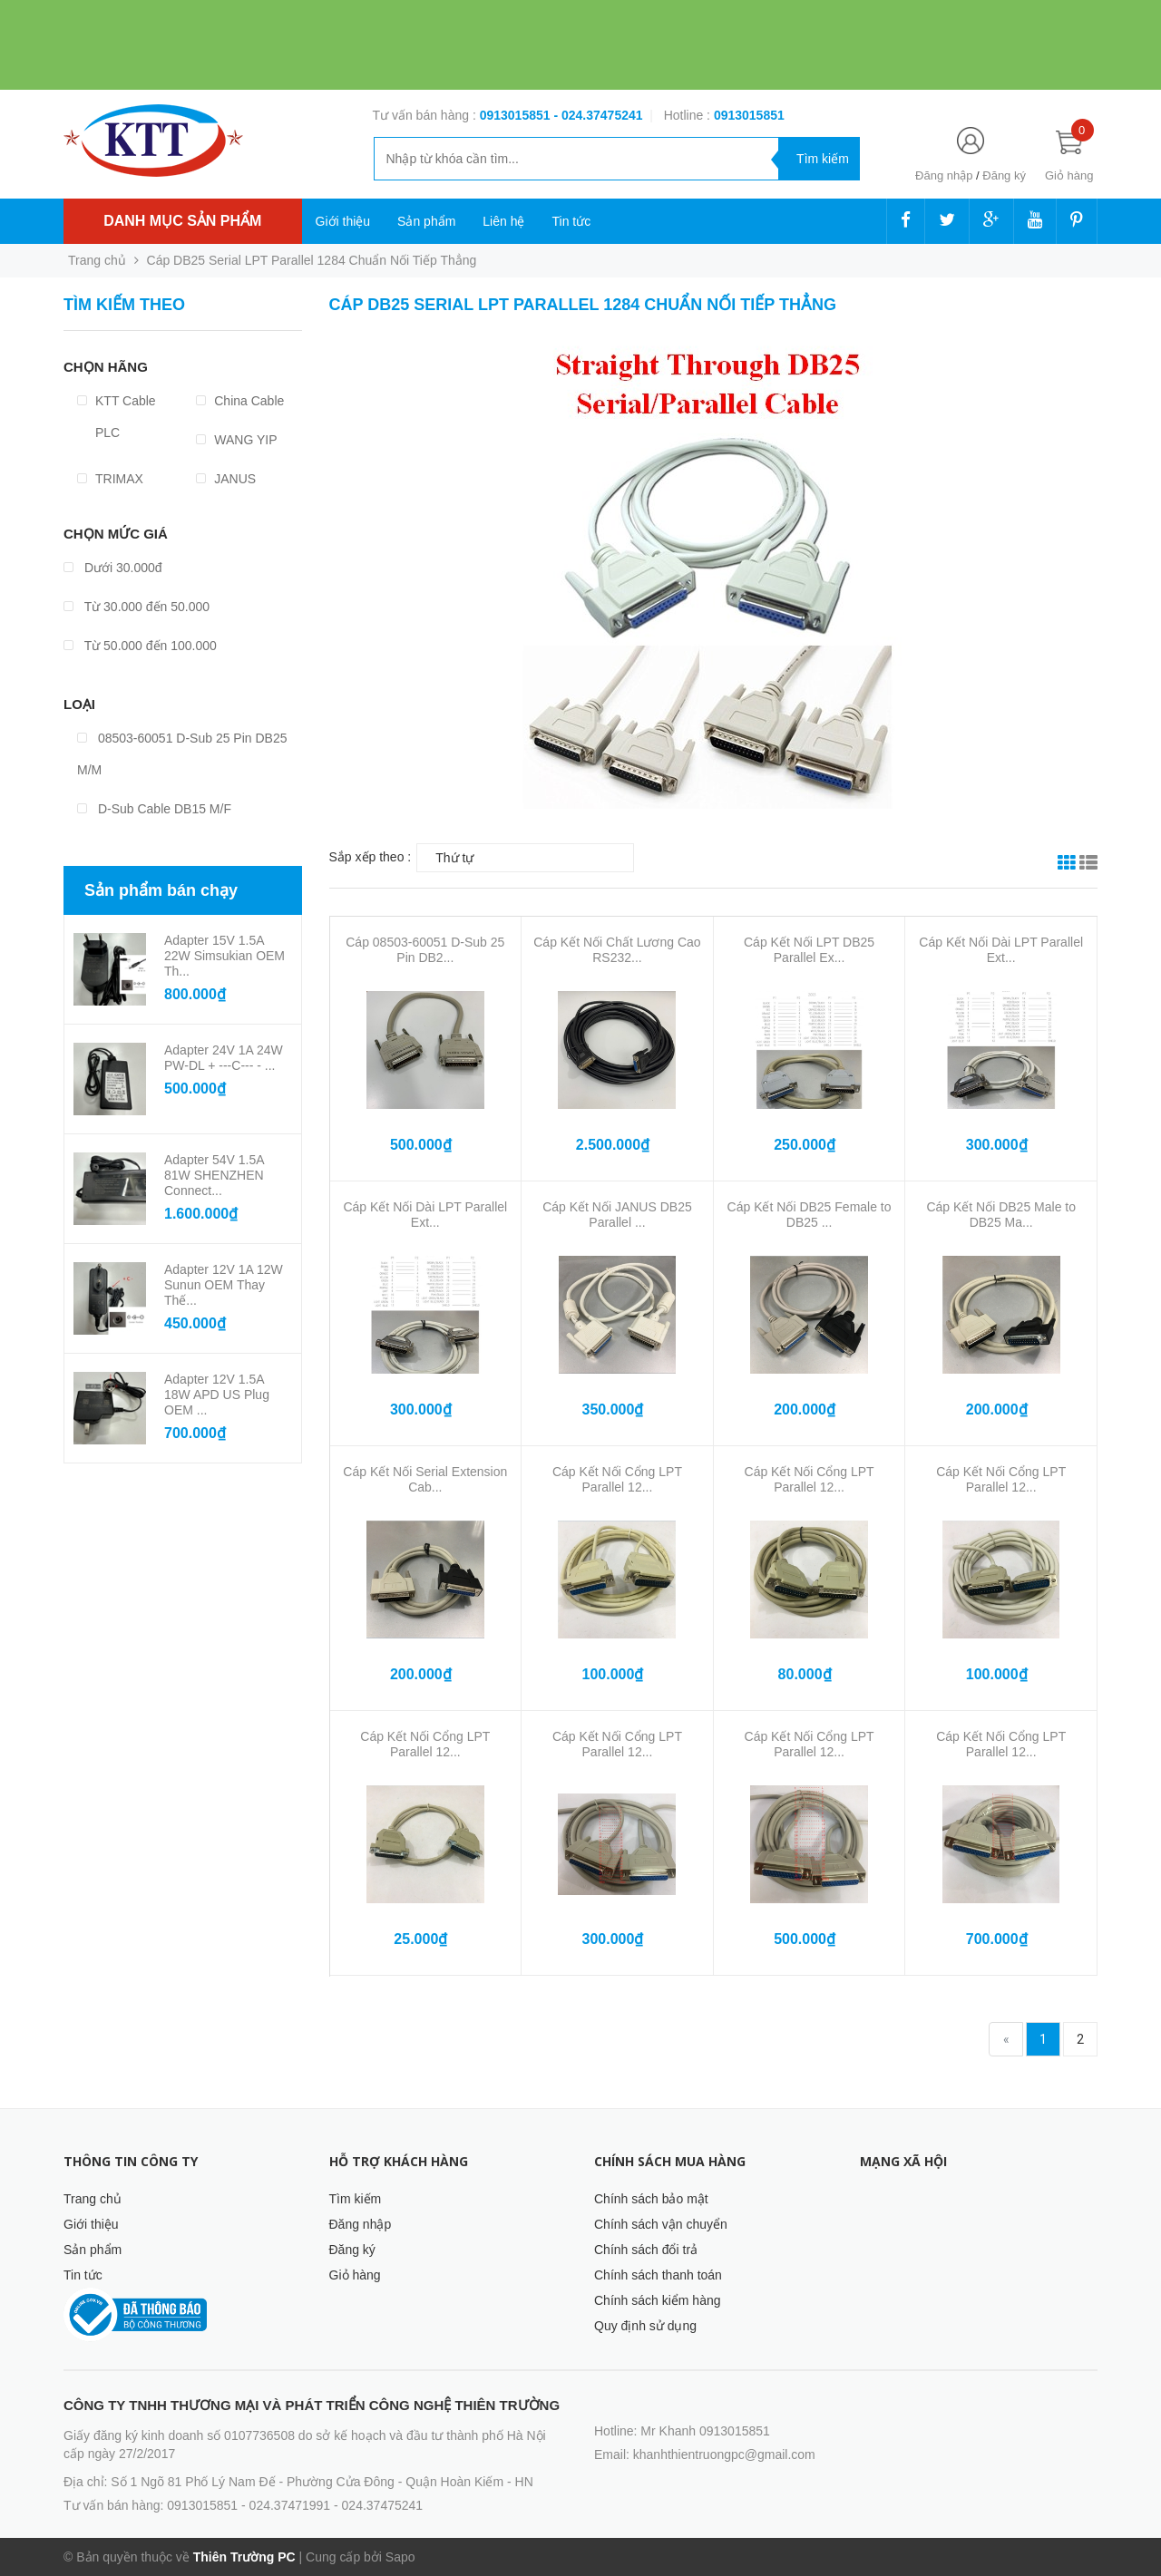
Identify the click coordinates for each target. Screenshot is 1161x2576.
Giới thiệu (343, 221)
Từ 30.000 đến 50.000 (136, 606)
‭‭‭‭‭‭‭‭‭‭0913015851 (749, 115)
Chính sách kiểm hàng (657, 2300)
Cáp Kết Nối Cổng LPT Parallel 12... (617, 1479)
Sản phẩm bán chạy (161, 890)
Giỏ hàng (355, 2275)
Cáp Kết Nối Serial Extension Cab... (425, 1479)
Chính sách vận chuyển (660, 2224)
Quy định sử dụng (645, 2325)
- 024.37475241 (597, 115)
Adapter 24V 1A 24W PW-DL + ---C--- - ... (223, 1058)
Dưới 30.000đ (112, 567)
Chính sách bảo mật (651, 2199)
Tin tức (570, 221)
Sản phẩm (426, 221)
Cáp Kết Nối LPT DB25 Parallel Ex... (809, 950)
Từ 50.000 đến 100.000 (140, 645)
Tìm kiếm (355, 2199)
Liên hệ (503, 221)
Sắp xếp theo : (370, 857)
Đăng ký (1004, 175)
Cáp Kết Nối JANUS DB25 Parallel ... (617, 1215)
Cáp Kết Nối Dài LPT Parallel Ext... (1001, 950)
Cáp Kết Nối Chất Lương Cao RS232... (616, 950)
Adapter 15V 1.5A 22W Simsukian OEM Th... (224, 955)
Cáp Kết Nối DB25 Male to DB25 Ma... (1001, 1215)
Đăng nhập (943, 175)
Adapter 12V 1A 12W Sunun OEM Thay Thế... (223, 1284)
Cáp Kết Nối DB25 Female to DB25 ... (809, 1215)
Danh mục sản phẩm (182, 220)
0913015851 (517, 115)
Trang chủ (92, 2199)
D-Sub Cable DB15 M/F (154, 809)
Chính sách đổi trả (646, 2249)
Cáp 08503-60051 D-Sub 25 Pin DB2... (425, 950)
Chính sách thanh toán (658, 2275)
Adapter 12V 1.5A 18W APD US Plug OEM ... (216, 1394)
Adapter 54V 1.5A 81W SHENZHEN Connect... (214, 1175)
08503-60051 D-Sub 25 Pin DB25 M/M (182, 754)
